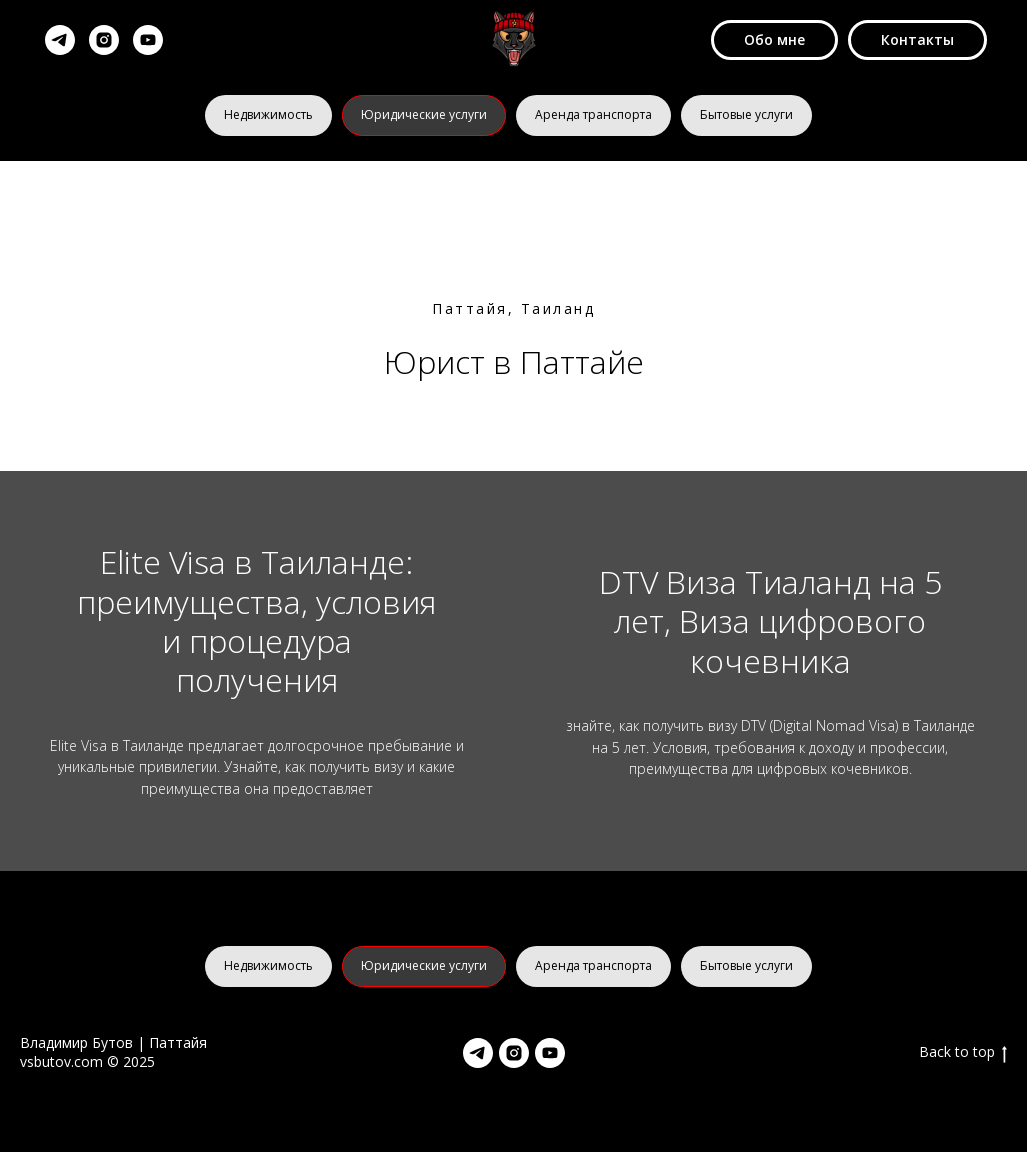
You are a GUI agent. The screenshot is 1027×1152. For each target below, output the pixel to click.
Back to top (963, 1052)
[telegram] (60, 40)
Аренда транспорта (593, 114)
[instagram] (104, 40)
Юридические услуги (424, 114)
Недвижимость (268, 114)
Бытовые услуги (746, 114)
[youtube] (148, 40)
